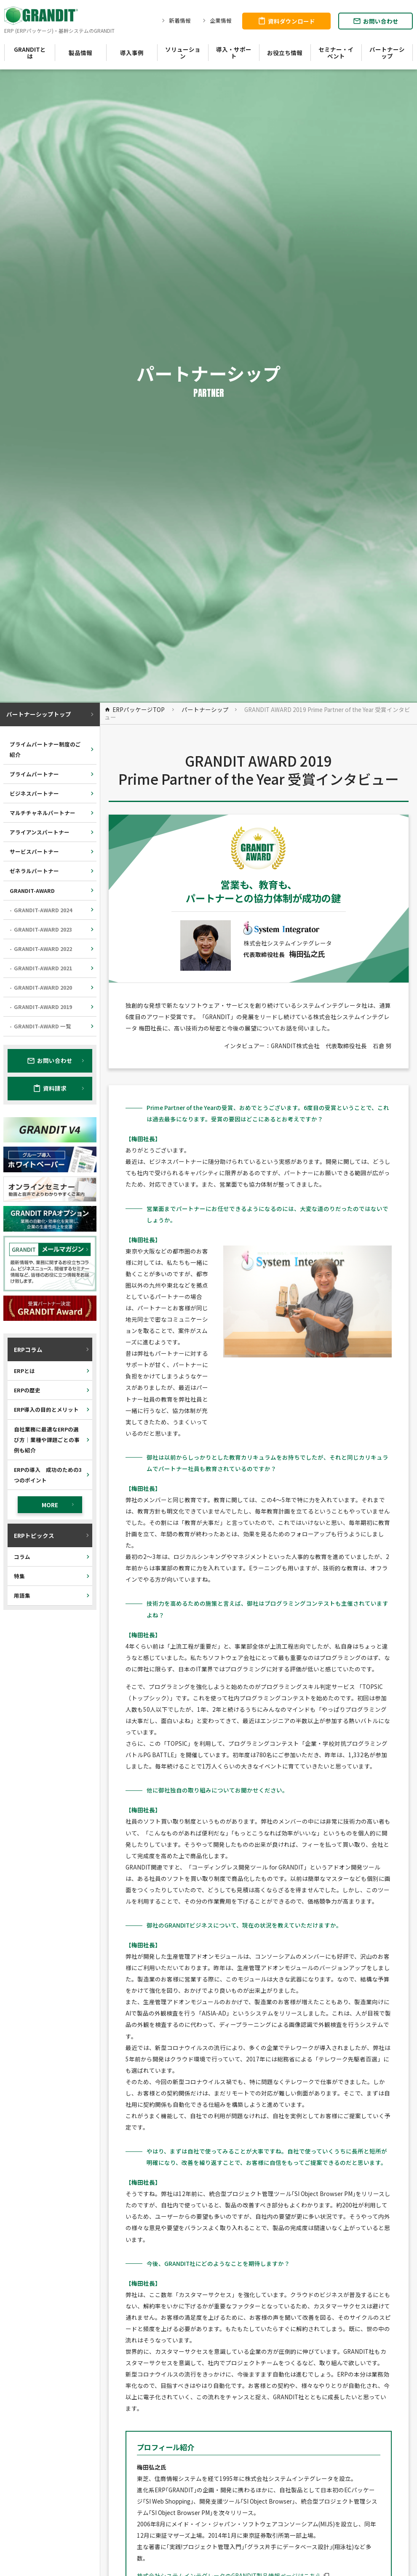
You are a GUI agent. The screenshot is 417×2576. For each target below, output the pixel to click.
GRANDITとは (30, 52)
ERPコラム (52, 1349)
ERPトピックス (52, 1535)
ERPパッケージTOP (134, 709)
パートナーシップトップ (51, 714)
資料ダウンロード (286, 21)
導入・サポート (233, 52)
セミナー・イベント (336, 52)
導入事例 (132, 52)
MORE (59, 1504)
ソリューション (182, 52)
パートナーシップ (387, 52)
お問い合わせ (375, 21)
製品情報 (80, 52)
